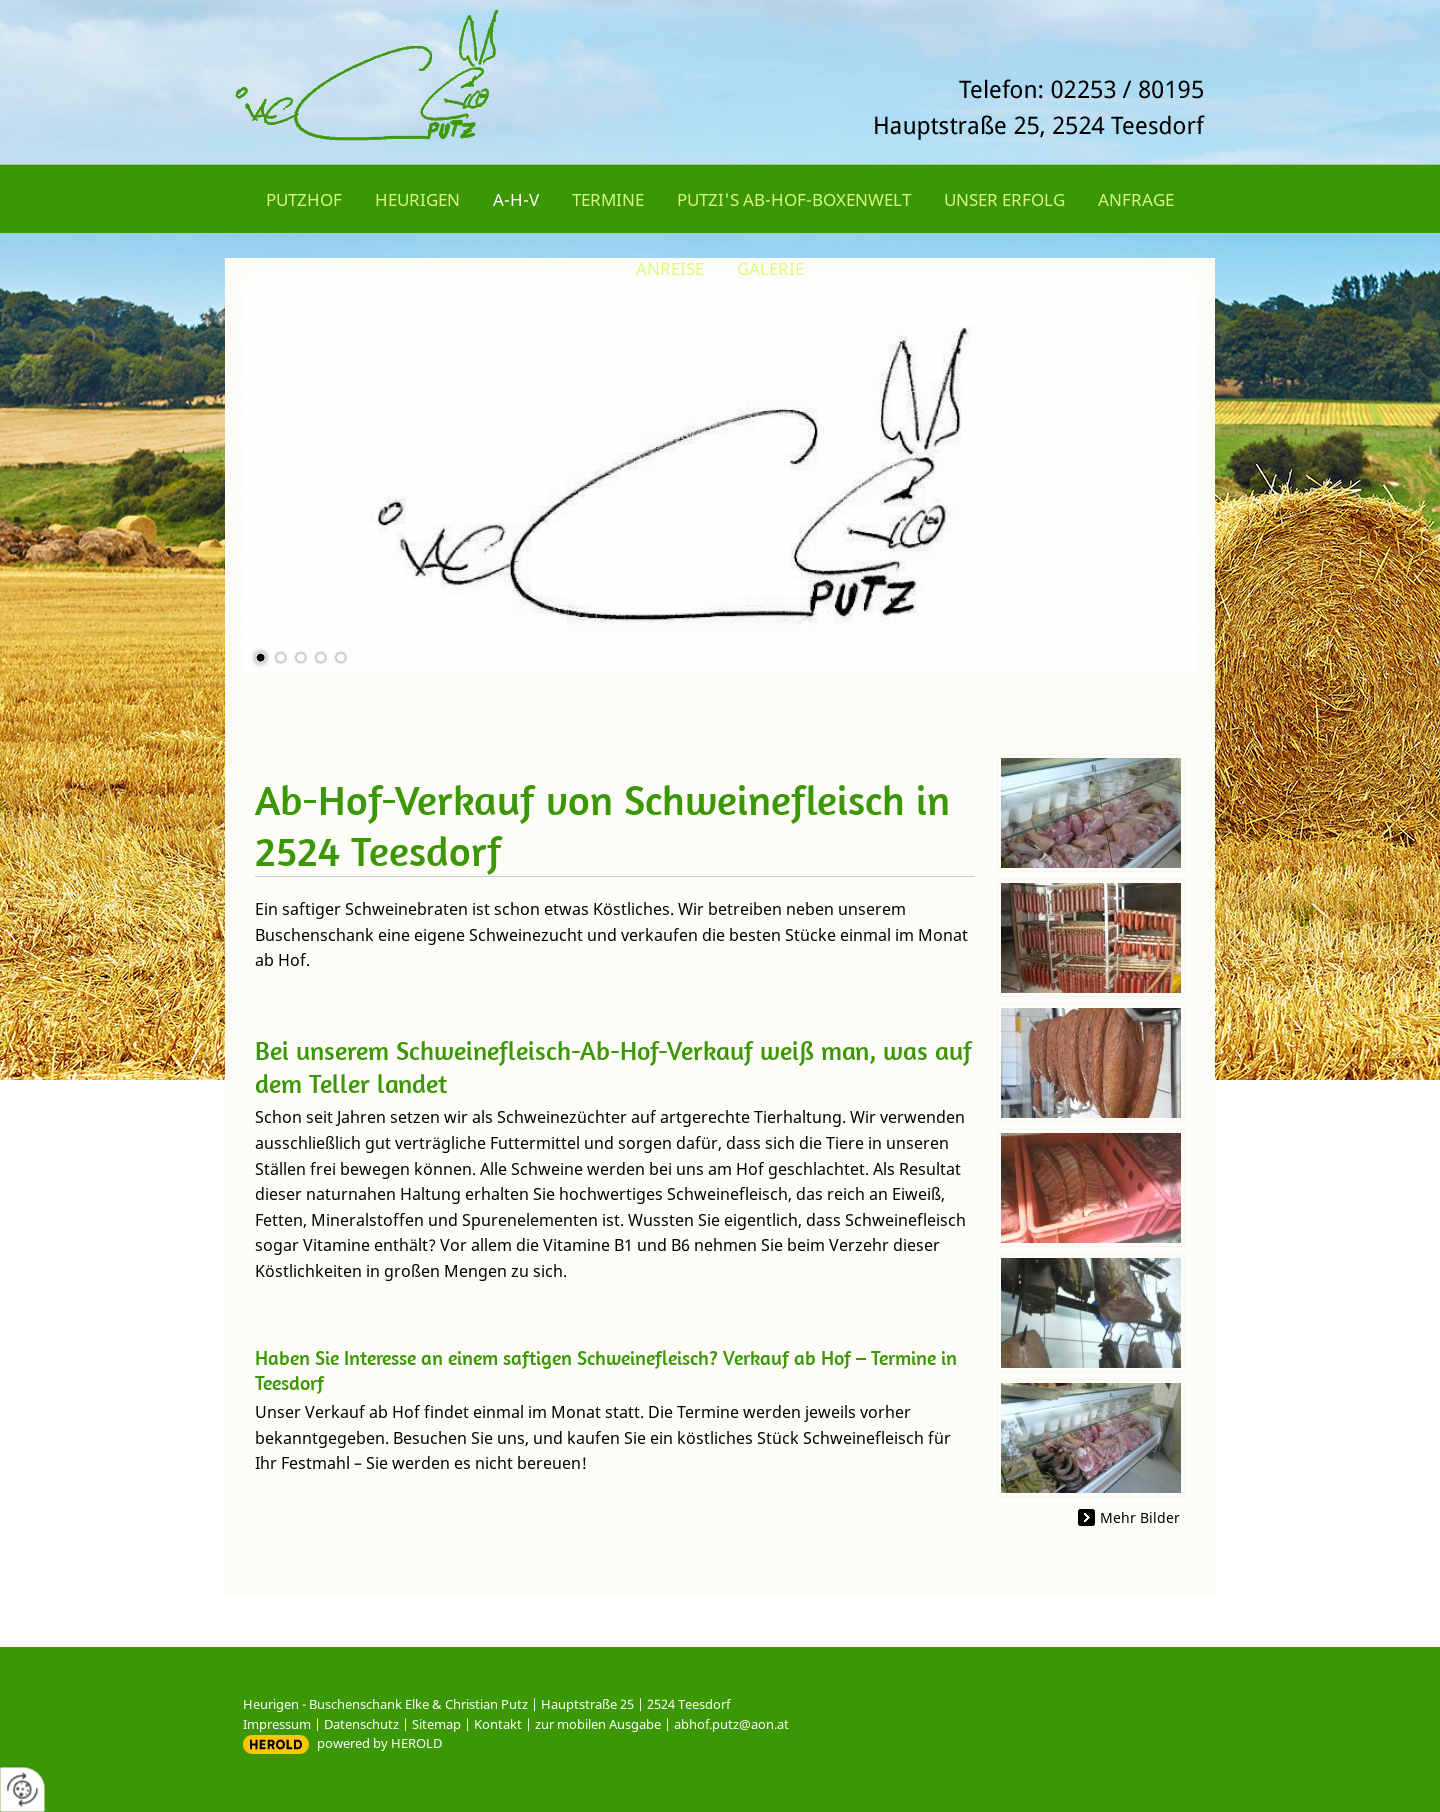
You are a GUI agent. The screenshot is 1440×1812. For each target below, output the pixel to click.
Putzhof (304, 199)
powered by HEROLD (379, 1743)
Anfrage (1136, 199)
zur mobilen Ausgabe (598, 1724)
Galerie (770, 268)
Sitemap (436, 1724)
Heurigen (417, 199)
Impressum (277, 1724)
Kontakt (498, 1724)
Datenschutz (361, 1724)
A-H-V (516, 199)
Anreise (670, 268)
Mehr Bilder (1140, 1517)
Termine (608, 199)
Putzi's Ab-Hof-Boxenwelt (794, 199)
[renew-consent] (22, 1789)
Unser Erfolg (1004, 199)
